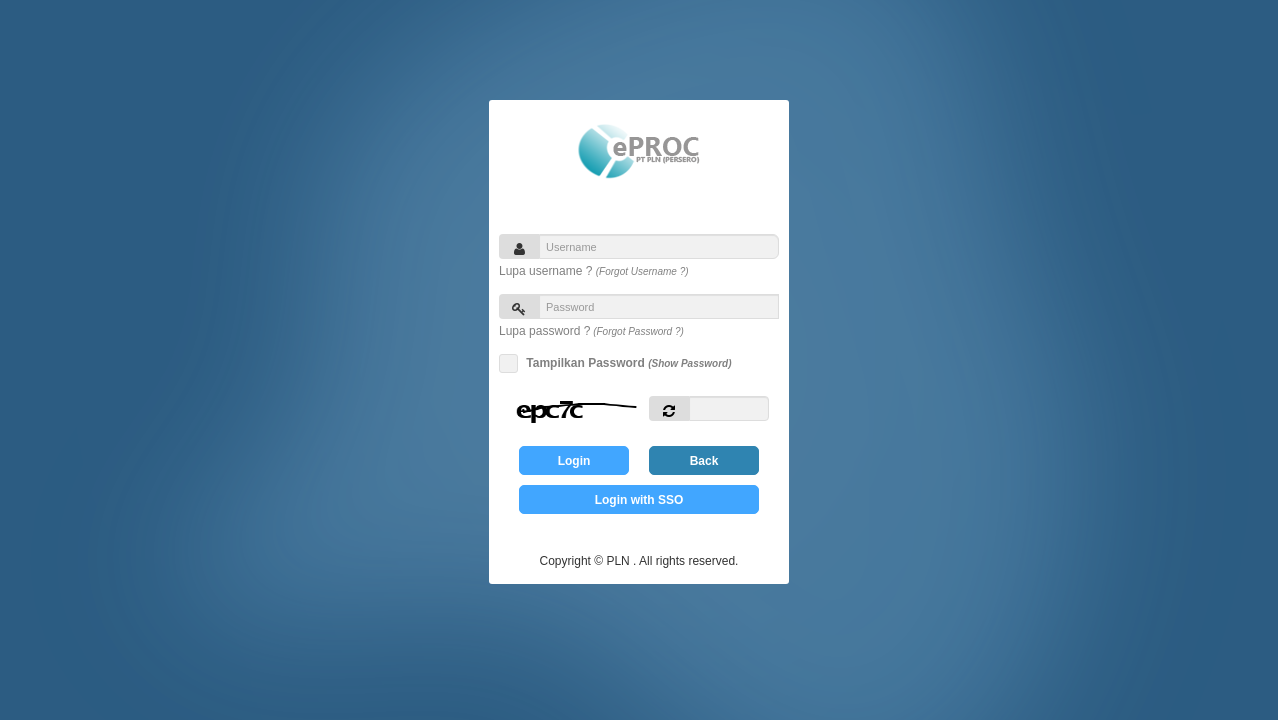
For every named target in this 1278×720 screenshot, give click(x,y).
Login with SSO (639, 500)
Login (574, 461)
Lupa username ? (594, 271)
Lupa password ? (591, 331)
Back (704, 461)
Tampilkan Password (625, 363)
